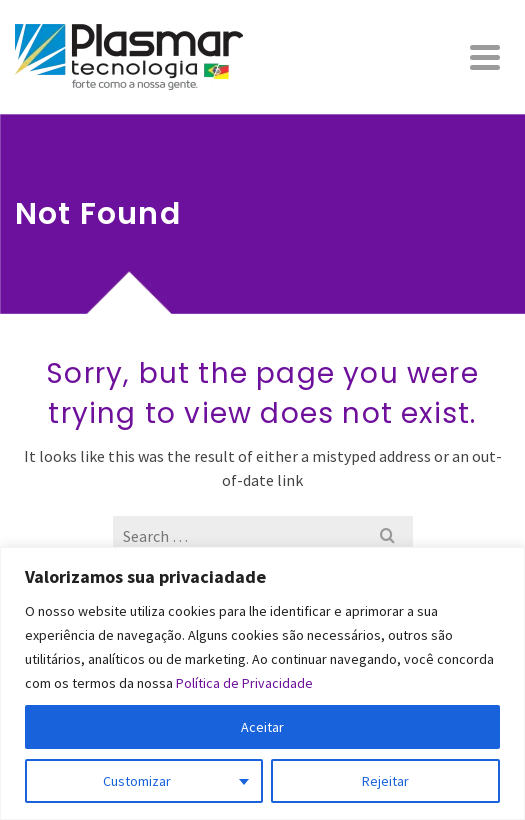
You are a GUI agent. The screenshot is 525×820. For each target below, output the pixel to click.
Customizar (137, 781)
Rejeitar (385, 781)
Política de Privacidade (244, 683)
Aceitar (262, 727)
